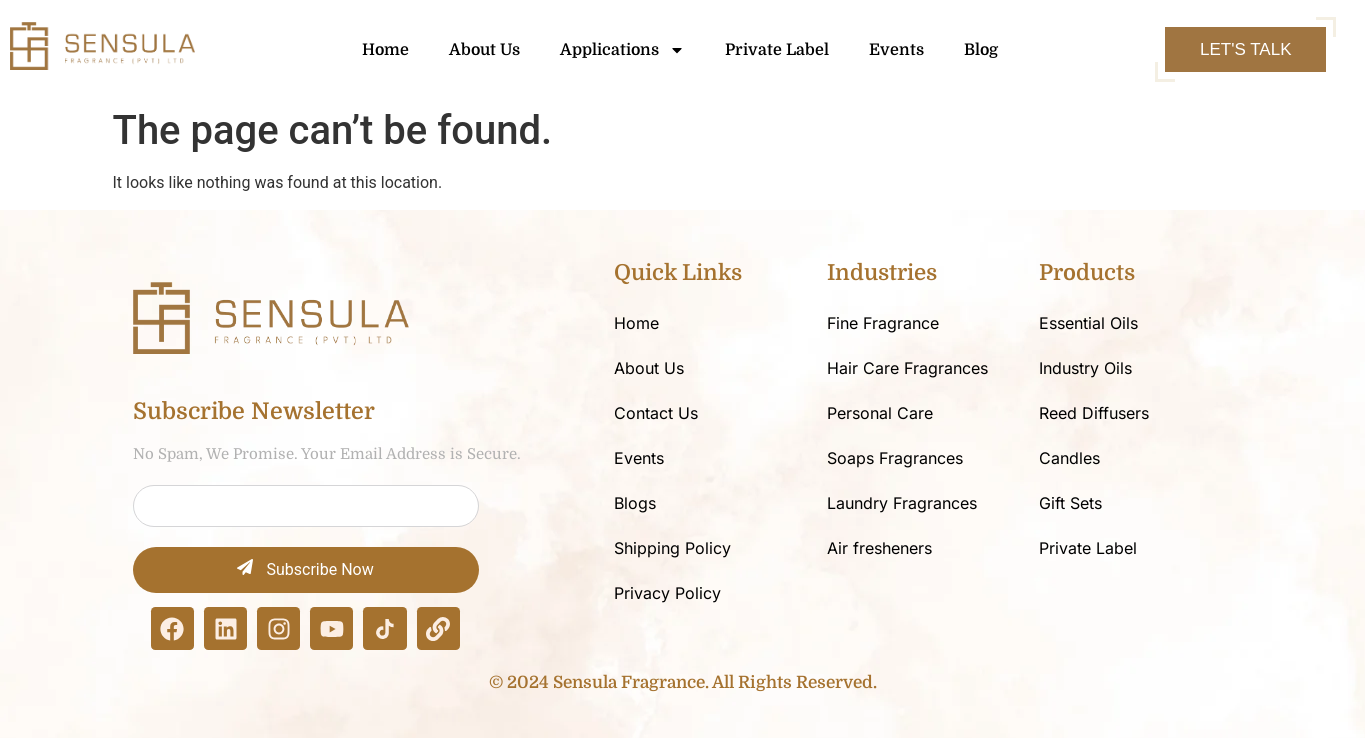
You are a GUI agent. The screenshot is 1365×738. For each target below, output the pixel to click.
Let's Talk (1245, 49)
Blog (981, 50)
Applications (622, 50)
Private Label (777, 50)
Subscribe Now (305, 569)
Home (385, 50)
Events (896, 50)
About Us (484, 50)
